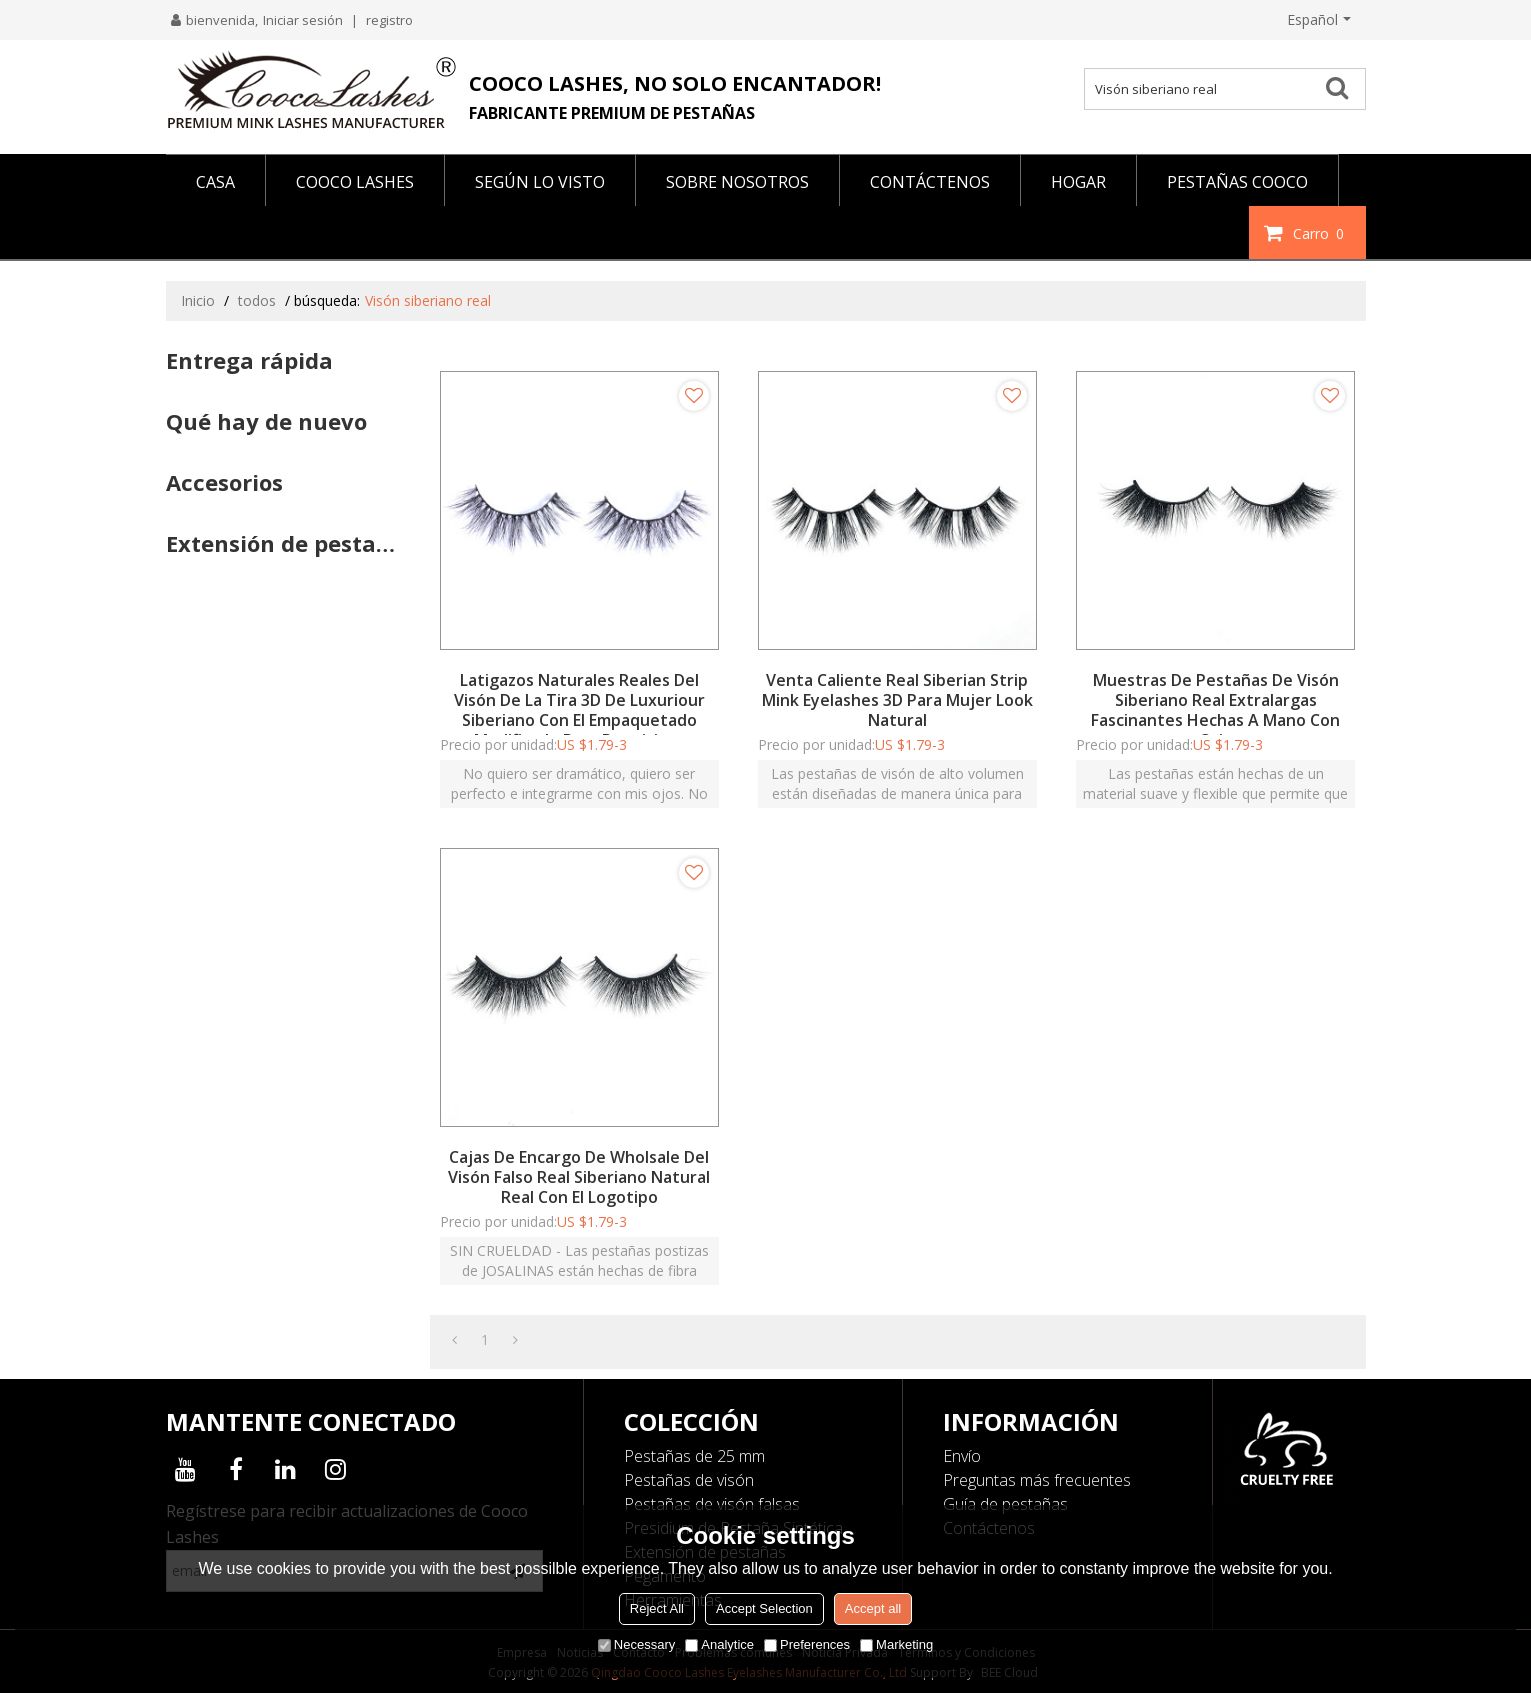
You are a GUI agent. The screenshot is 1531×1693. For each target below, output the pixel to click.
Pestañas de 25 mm (694, 1456)
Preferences (807, 1644)
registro (389, 20)
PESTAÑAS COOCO (1237, 182)
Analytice (719, 1644)
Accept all (873, 1608)
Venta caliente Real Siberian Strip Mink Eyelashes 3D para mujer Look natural (897, 700)
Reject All (657, 1608)
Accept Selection (764, 1608)
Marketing (896, 1644)
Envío (962, 1456)
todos (257, 300)
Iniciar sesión (303, 20)
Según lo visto (540, 182)
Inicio (198, 300)
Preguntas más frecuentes (1037, 1480)
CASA (215, 182)
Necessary (636, 1644)
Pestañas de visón (689, 1480)
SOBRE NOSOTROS (737, 182)
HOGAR (1078, 182)
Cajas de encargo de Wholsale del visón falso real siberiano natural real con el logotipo (579, 1177)
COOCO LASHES (355, 182)
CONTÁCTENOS (930, 182)
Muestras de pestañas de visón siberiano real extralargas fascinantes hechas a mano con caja (1215, 710)
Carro (1321, 233)
